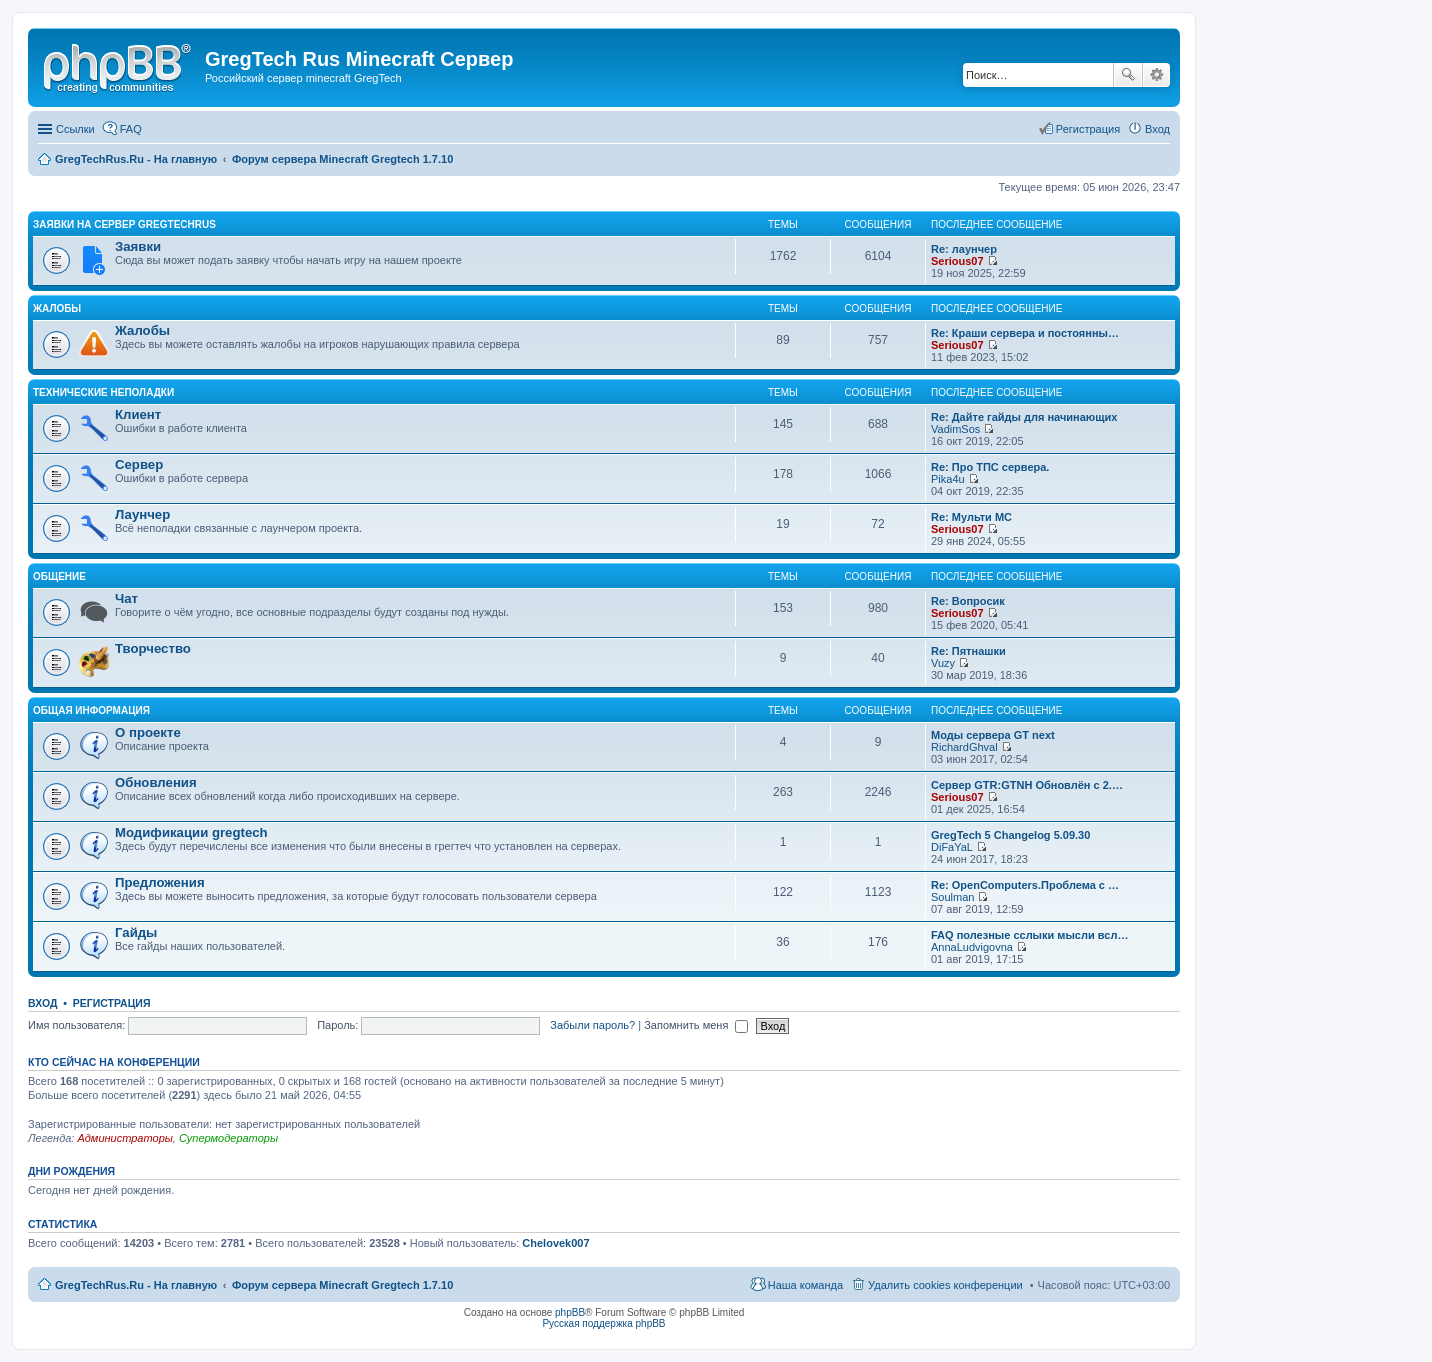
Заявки (138, 246)
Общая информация (91, 710)
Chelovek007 (555, 1243)
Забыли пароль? (592, 1025)
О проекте (148, 732)
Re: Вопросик (968, 601)
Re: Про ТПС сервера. (990, 467)
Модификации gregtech (191, 832)
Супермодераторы (228, 1138)
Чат (126, 598)
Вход (42, 1003)
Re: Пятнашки (968, 651)
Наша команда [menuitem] (805, 1285)
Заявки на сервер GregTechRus (124, 224)
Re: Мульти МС (971, 517)
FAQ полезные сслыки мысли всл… (1029, 935)
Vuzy (943, 663)
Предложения (160, 882)
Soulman (952, 897)
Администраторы (124, 1138)
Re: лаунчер (964, 249)
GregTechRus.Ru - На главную (136, 1285)
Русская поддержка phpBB (603, 1323)
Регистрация (112, 1003)
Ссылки (75, 129)
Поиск (1128, 75)
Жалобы (57, 308)
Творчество (153, 648)
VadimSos (955, 429)
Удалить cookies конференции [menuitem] (945, 1285)
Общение (59, 576)
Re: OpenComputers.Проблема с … (1025, 885)
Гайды (136, 932)
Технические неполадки (103, 392)
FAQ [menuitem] (131, 129)
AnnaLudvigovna (972, 947)
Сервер (139, 464)
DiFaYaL (952, 847)
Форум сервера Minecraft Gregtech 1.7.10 (342, 1285)
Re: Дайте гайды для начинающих (1024, 417)
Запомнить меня (696, 1025)
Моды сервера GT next (993, 735)
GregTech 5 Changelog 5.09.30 (1010, 835)
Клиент (138, 414)
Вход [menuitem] (1157, 129)
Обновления (156, 782)
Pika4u (948, 479)
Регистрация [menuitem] (1088, 129)
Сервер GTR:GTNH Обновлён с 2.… (1027, 785)
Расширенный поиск (1156, 75)
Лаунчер (142, 514)
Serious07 (957, 261)
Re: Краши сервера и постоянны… (1025, 333)
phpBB (570, 1312)
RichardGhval (964, 747)
